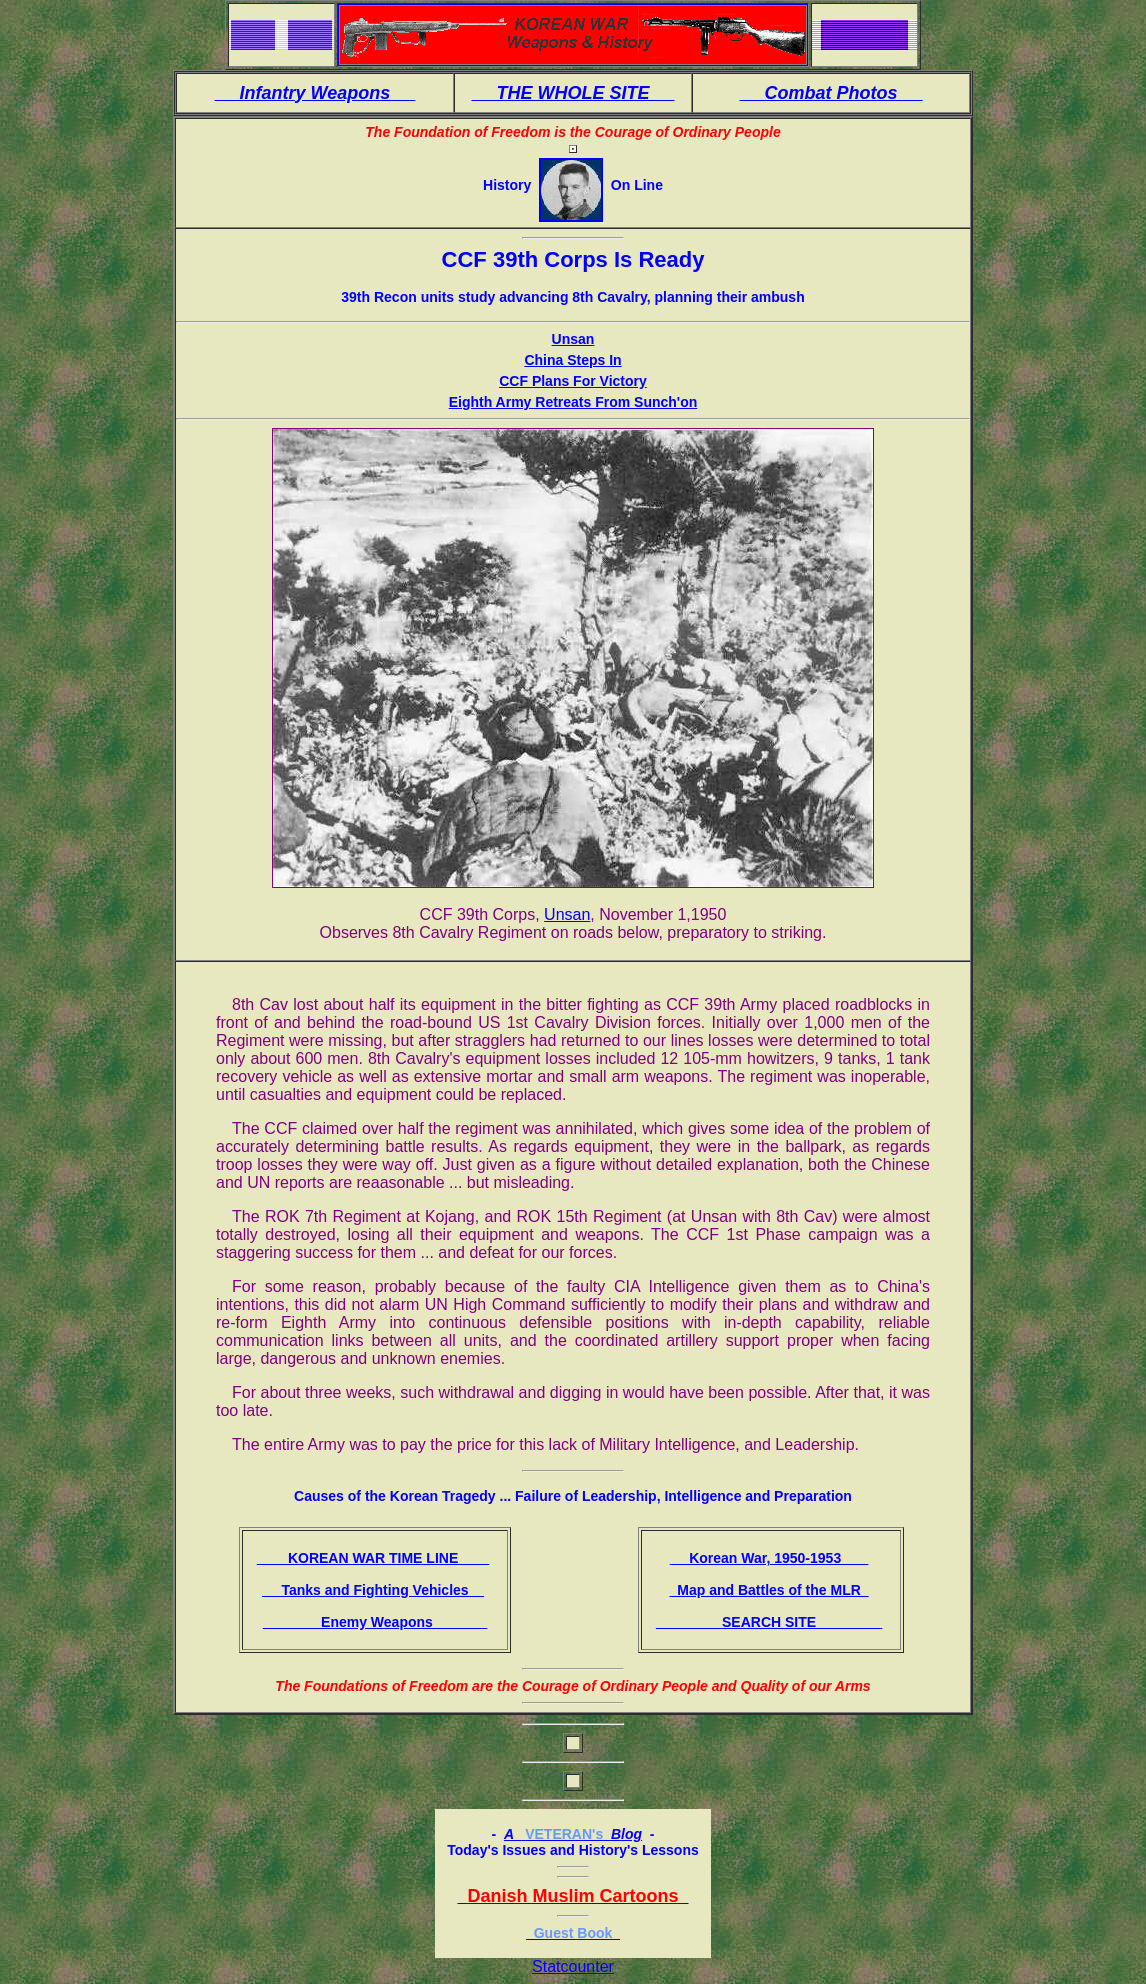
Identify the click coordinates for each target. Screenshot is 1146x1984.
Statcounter (573, 1966)
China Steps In (572, 360)
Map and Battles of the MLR (768, 1590)
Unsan (573, 339)
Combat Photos (831, 93)
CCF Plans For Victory (573, 381)
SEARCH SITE (769, 1622)
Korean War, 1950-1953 (769, 1558)
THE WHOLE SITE (572, 93)
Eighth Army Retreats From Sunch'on (573, 402)
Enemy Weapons (375, 1622)
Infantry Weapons (315, 93)
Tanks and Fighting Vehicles (373, 1590)
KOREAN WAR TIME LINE (373, 1558)
